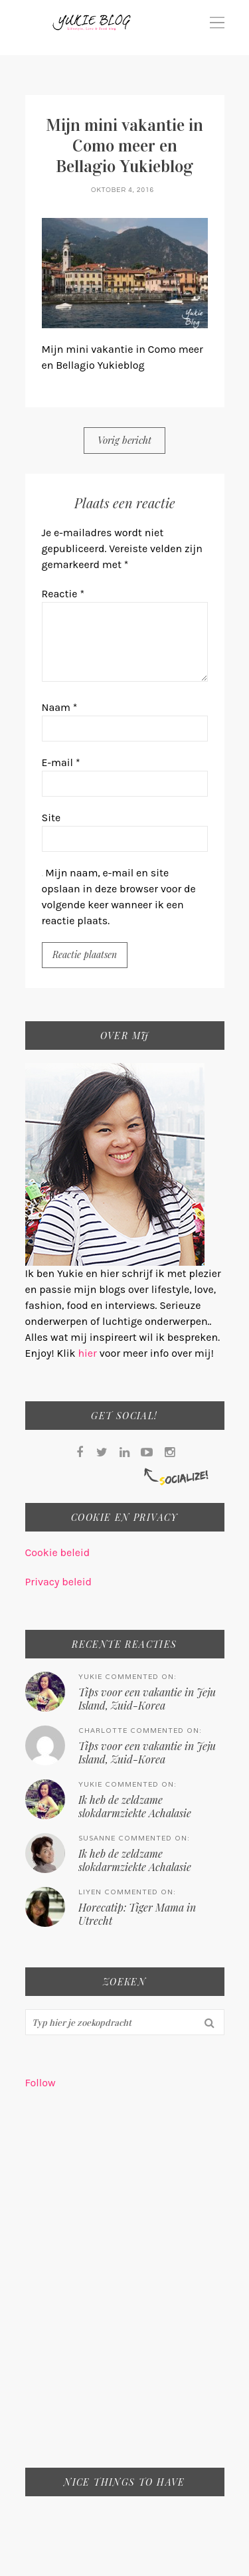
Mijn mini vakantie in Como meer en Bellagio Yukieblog (124, 146)
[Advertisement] (124, 2287)
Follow (40, 2082)
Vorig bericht (124, 439)
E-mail (61, 762)
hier (88, 1353)
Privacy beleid (58, 1581)
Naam (60, 707)
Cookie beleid (57, 1552)
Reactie (63, 593)
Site (51, 817)
